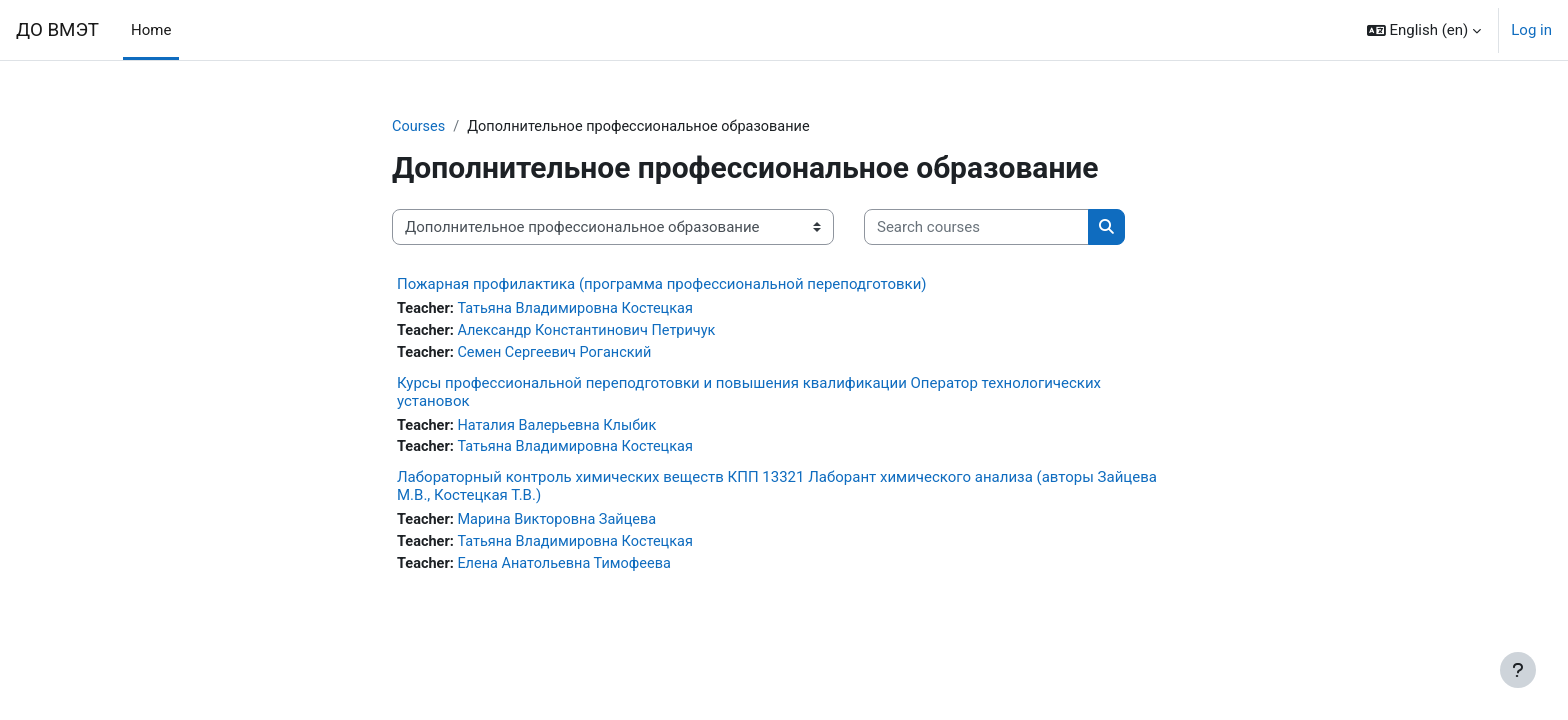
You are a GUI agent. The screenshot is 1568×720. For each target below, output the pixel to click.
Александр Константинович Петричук (593, 333)
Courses (419, 127)
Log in (1531, 30)
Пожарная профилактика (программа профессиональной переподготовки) (662, 285)
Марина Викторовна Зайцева (563, 525)
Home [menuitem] (151, 30)
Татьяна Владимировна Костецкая (582, 310)
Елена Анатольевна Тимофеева (570, 570)
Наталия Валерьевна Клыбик (563, 429)
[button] (1424, 30)
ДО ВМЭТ (57, 30)
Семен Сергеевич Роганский (560, 355)
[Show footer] (1518, 670)
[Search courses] (976, 228)
